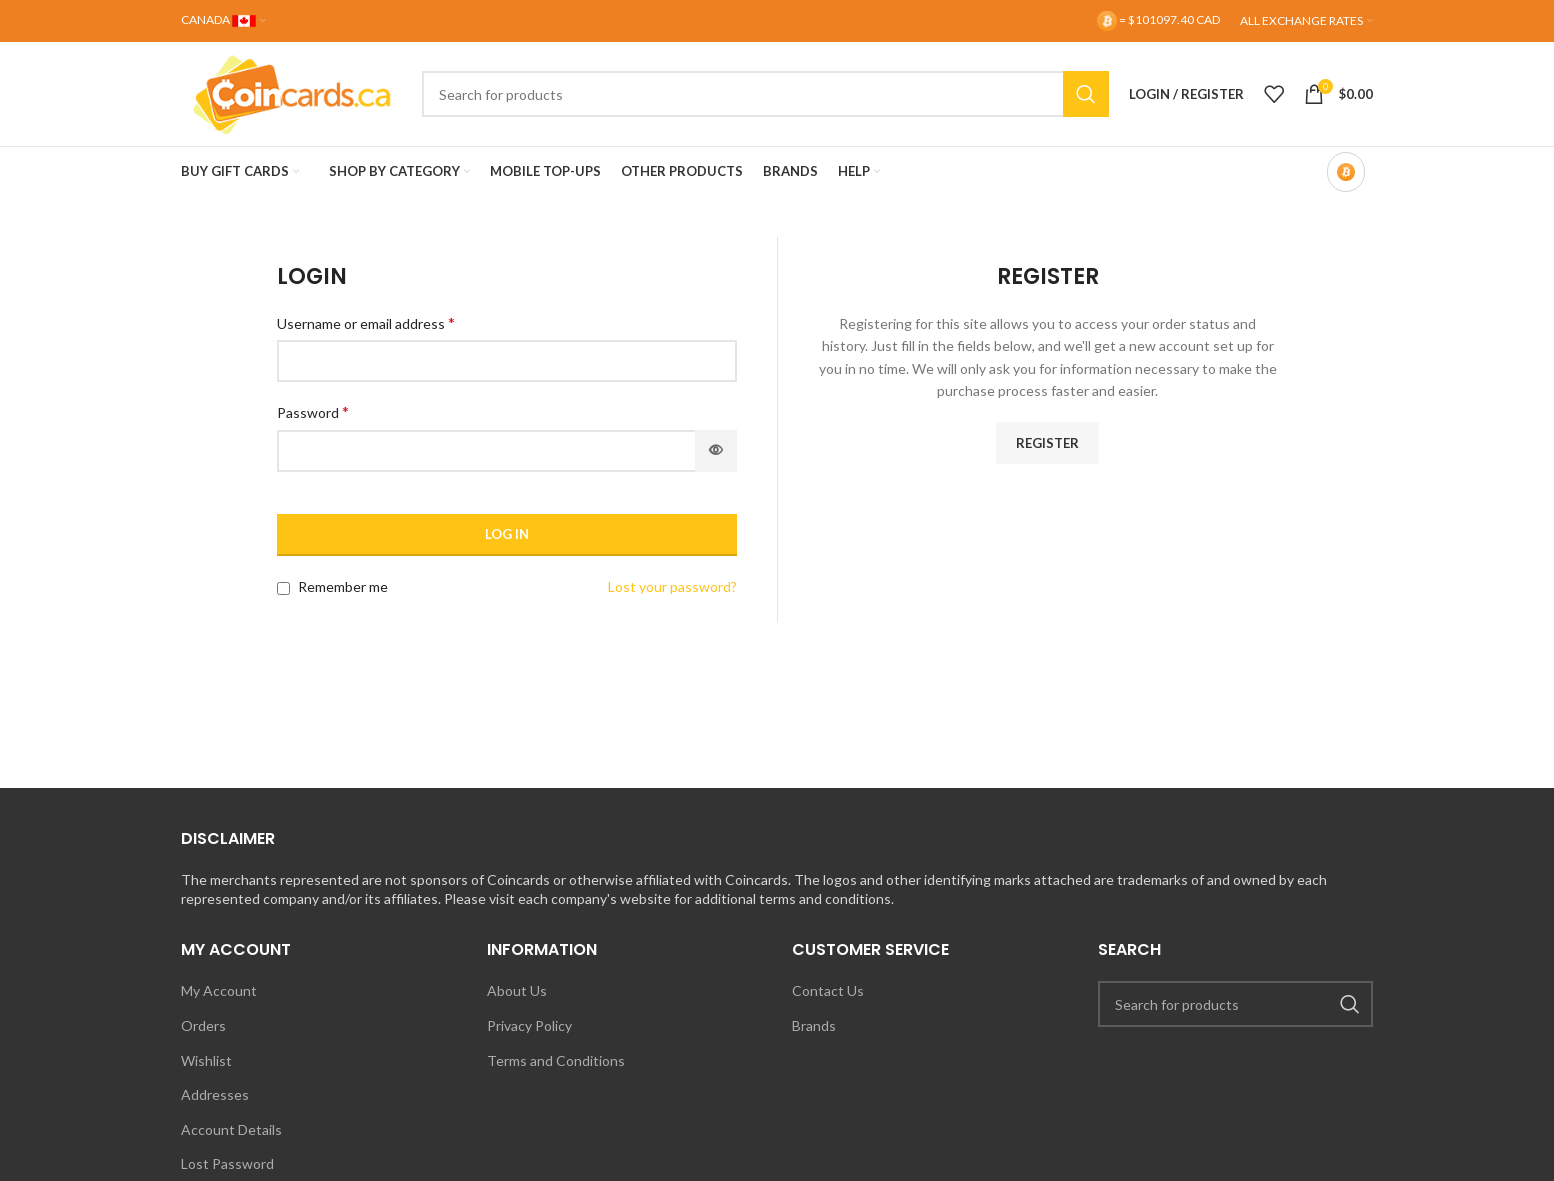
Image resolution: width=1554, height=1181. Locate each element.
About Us (517, 990)
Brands (814, 1025)
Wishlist (206, 1060)
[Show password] (716, 451)
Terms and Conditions (556, 1060)
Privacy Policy (529, 1025)
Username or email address (366, 322)
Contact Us (828, 990)
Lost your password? (672, 586)
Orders (203, 1025)
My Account (219, 990)
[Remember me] (283, 588)
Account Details (231, 1129)
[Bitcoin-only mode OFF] (1346, 172)
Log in (507, 534)
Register (1047, 443)
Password (313, 411)
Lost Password (227, 1163)
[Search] (765, 94)
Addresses (215, 1094)
